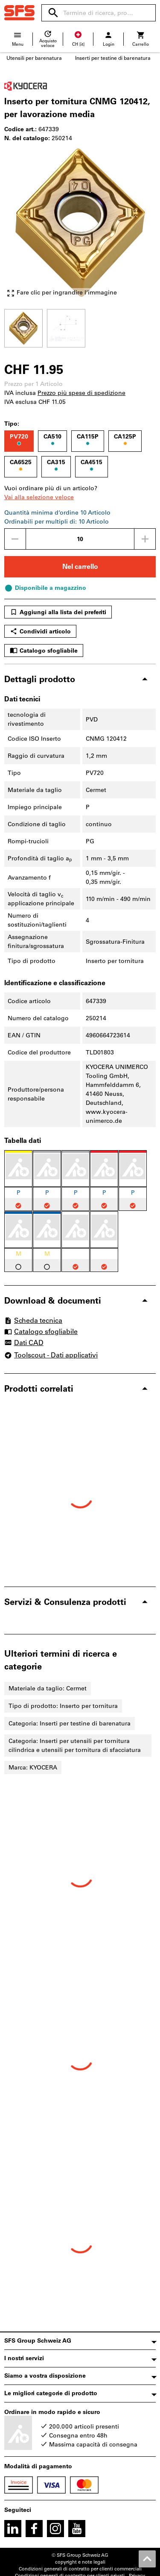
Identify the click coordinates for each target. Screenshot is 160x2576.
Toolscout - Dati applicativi (51, 1355)
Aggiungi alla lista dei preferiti (58, 612)
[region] (80, 327)
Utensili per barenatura (34, 58)
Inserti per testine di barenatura (113, 58)
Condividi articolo (40, 631)
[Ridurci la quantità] (15, 539)
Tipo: (11, 423)
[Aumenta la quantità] (145, 539)
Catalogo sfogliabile (44, 650)
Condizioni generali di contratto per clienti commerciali (80, 2569)
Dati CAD (24, 1343)
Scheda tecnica (33, 1320)
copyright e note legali (80, 2562)
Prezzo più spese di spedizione (81, 393)
